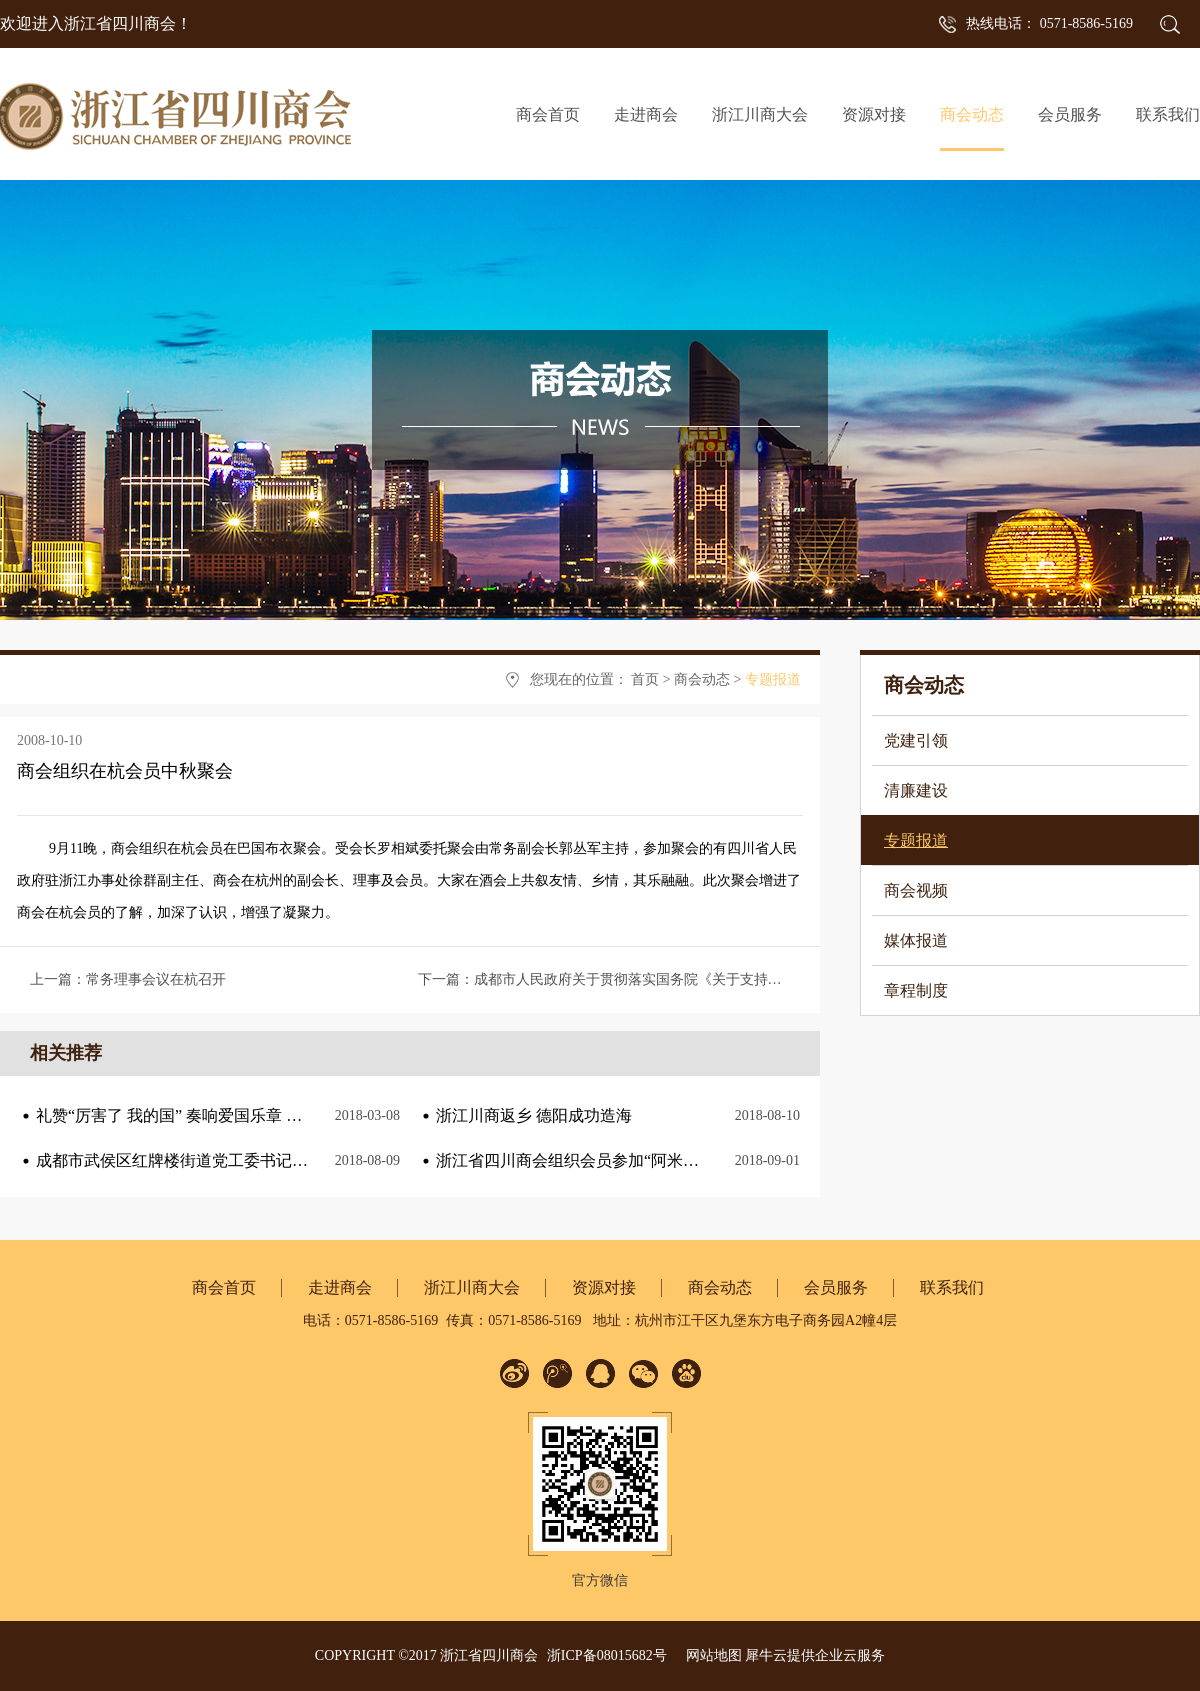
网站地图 (710, 1655)
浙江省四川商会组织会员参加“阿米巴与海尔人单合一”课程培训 (659, 1160)
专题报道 (773, 679)
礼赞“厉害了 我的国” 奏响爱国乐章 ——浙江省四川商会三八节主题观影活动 (305, 1115)
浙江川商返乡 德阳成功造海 (534, 1115)
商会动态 (702, 679)
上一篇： (128, 979)
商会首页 (548, 114)
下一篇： (726, 979)
